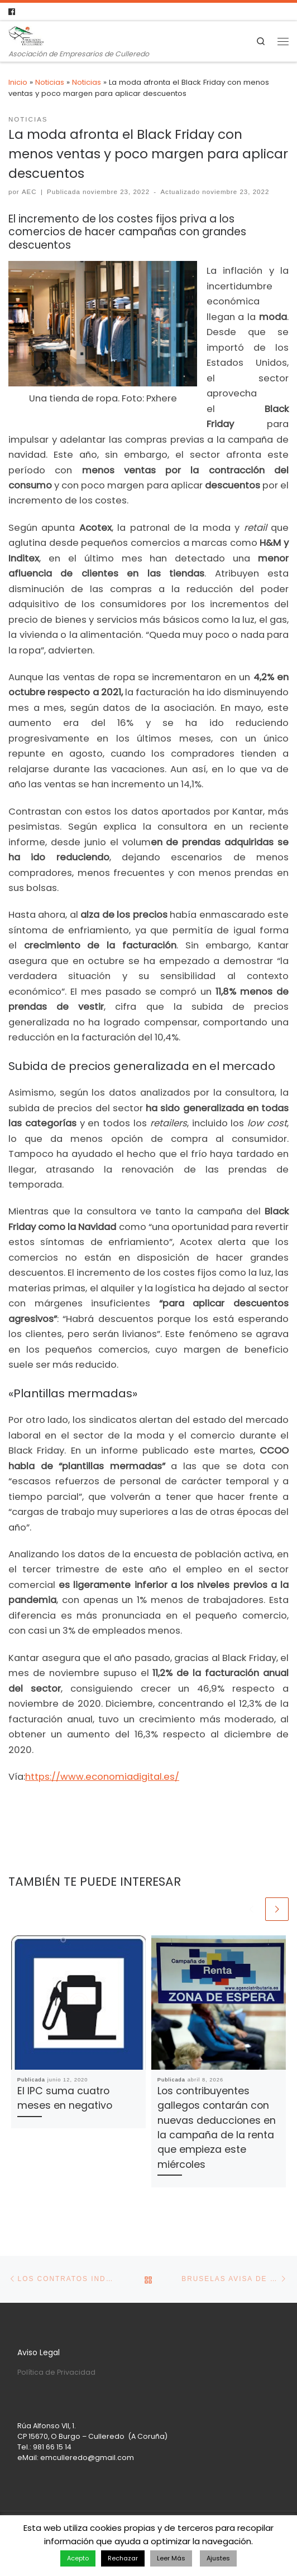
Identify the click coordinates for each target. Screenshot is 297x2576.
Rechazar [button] (123, 2558)
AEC (29, 191)
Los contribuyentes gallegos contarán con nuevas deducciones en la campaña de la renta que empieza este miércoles (216, 2127)
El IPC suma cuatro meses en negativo (64, 2098)
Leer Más (171, 2558)
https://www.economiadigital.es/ (102, 1776)
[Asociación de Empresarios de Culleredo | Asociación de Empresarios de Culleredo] (26, 35)
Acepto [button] (78, 2558)
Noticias (49, 82)
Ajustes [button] (218, 2558)
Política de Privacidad (56, 2372)
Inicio (17, 82)
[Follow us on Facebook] (11, 11)
